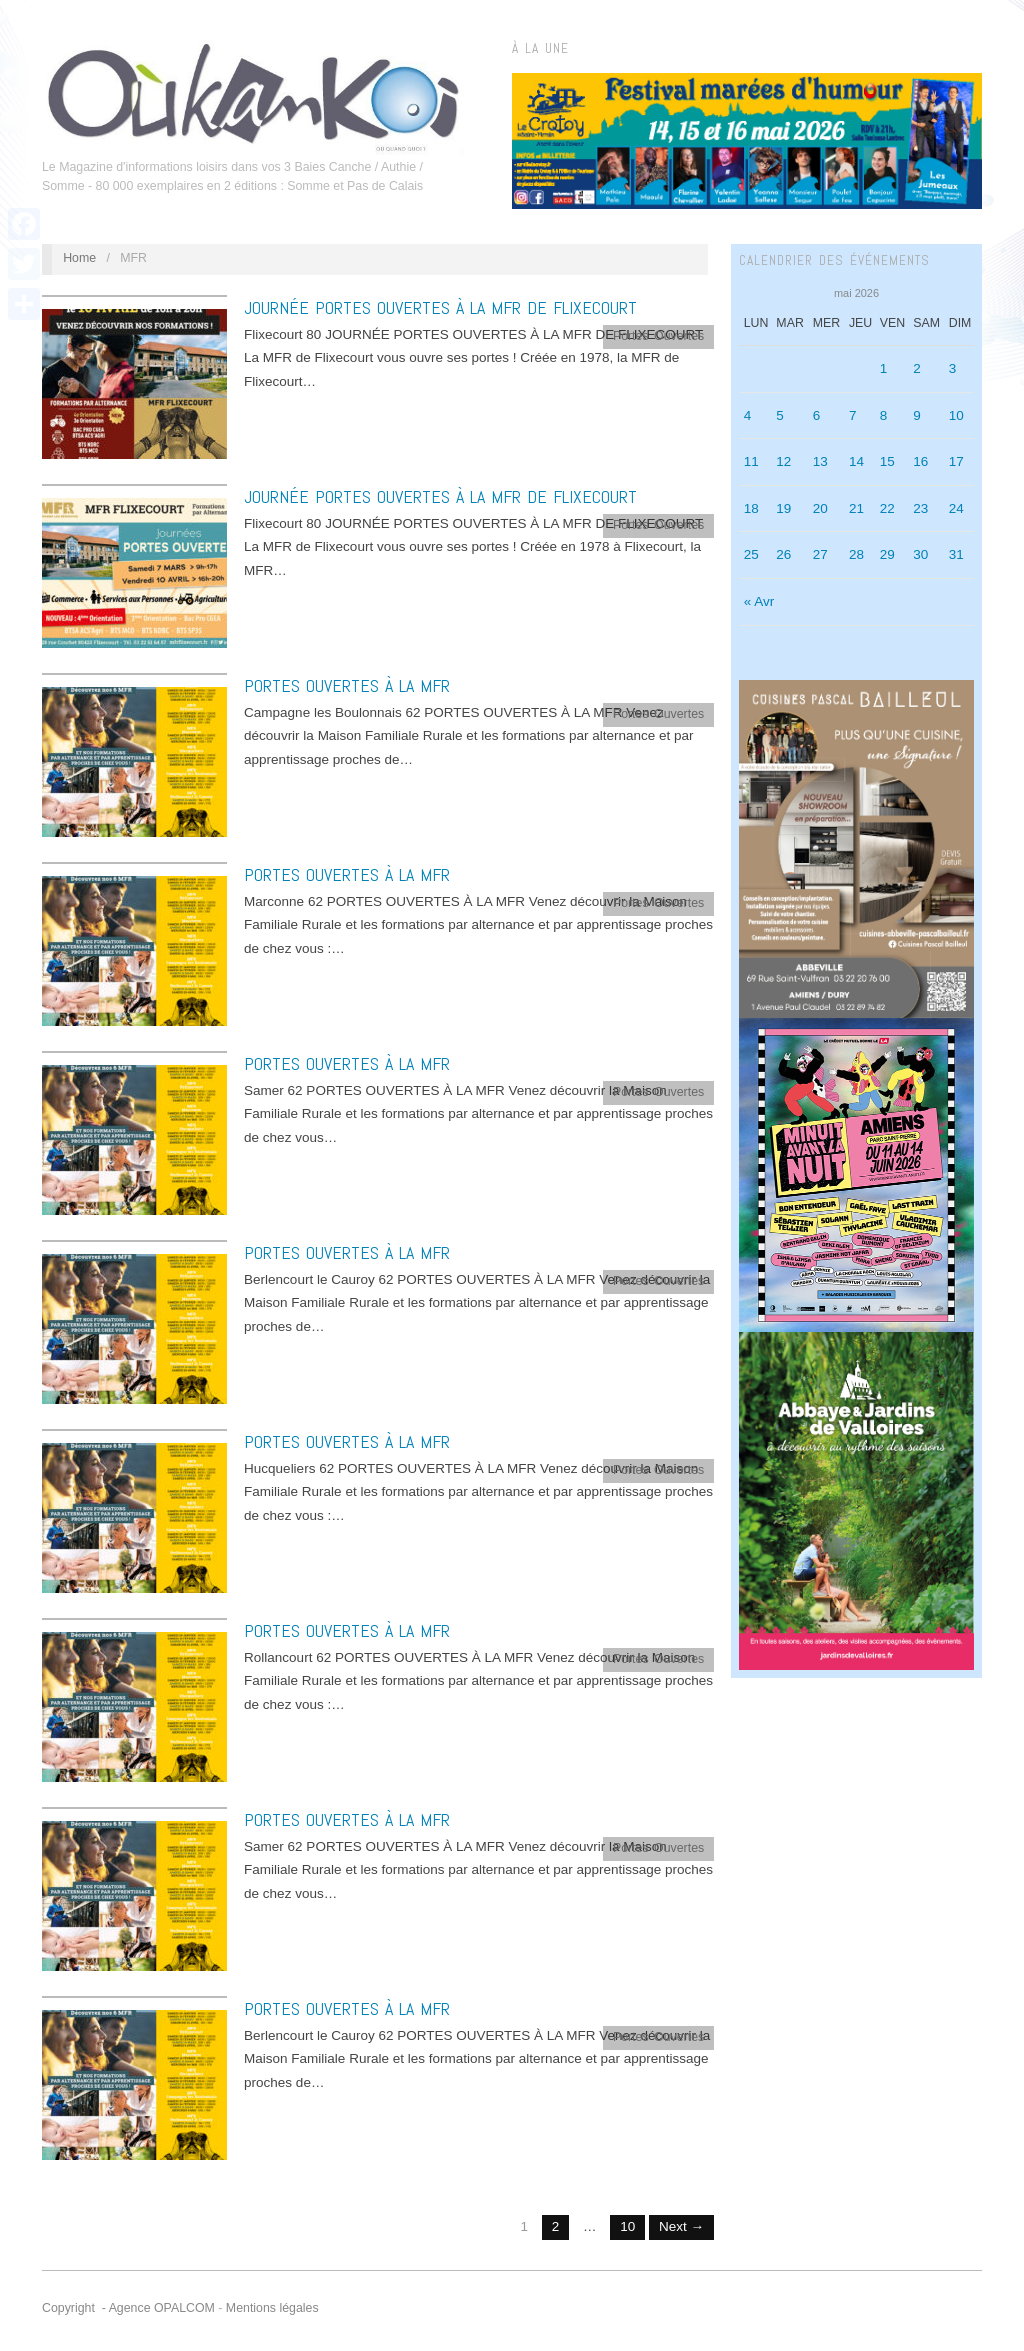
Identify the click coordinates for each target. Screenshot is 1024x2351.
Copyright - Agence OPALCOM (128, 2308)
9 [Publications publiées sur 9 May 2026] (917, 415)
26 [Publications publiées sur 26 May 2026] (783, 554)
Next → (681, 2226)
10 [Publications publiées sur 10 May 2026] (956, 415)
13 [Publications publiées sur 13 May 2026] (820, 461)
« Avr (759, 601)
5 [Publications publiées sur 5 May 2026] (780, 415)
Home (79, 258)
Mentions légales (272, 2308)
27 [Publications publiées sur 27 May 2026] (820, 554)
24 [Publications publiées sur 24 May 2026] (956, 508)
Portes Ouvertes (658, 336)
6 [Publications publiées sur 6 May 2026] (817, 415)
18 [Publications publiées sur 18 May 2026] (751, 508)
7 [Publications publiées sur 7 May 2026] (853, 415)
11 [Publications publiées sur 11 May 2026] (751, 461)
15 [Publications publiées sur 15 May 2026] (887, 461)
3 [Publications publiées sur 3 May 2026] (953, 368)
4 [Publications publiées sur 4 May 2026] (748, 415)
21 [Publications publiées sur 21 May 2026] (856, 508)
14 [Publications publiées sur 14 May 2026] (856, 461)
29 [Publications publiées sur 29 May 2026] (887, 554)
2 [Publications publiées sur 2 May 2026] (917, 368)
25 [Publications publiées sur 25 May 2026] (751, 554)
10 (627, 2226)
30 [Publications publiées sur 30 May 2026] (920, 554)
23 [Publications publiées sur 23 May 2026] (920, 508)
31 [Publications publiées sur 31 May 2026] (956, 554)
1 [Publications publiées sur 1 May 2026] (884, 368)
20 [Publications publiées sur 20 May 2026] (820, 508)
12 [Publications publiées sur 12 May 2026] (783, 461)
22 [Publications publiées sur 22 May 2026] (887, 508)
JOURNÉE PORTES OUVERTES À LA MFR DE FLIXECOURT (440, 307)
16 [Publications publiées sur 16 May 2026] (920, 461)
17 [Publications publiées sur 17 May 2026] (956, 461)
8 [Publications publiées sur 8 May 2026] (884, 415)
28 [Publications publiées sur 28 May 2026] (856, 554)
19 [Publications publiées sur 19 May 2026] (783, 508)
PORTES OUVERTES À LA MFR (347, 685)
